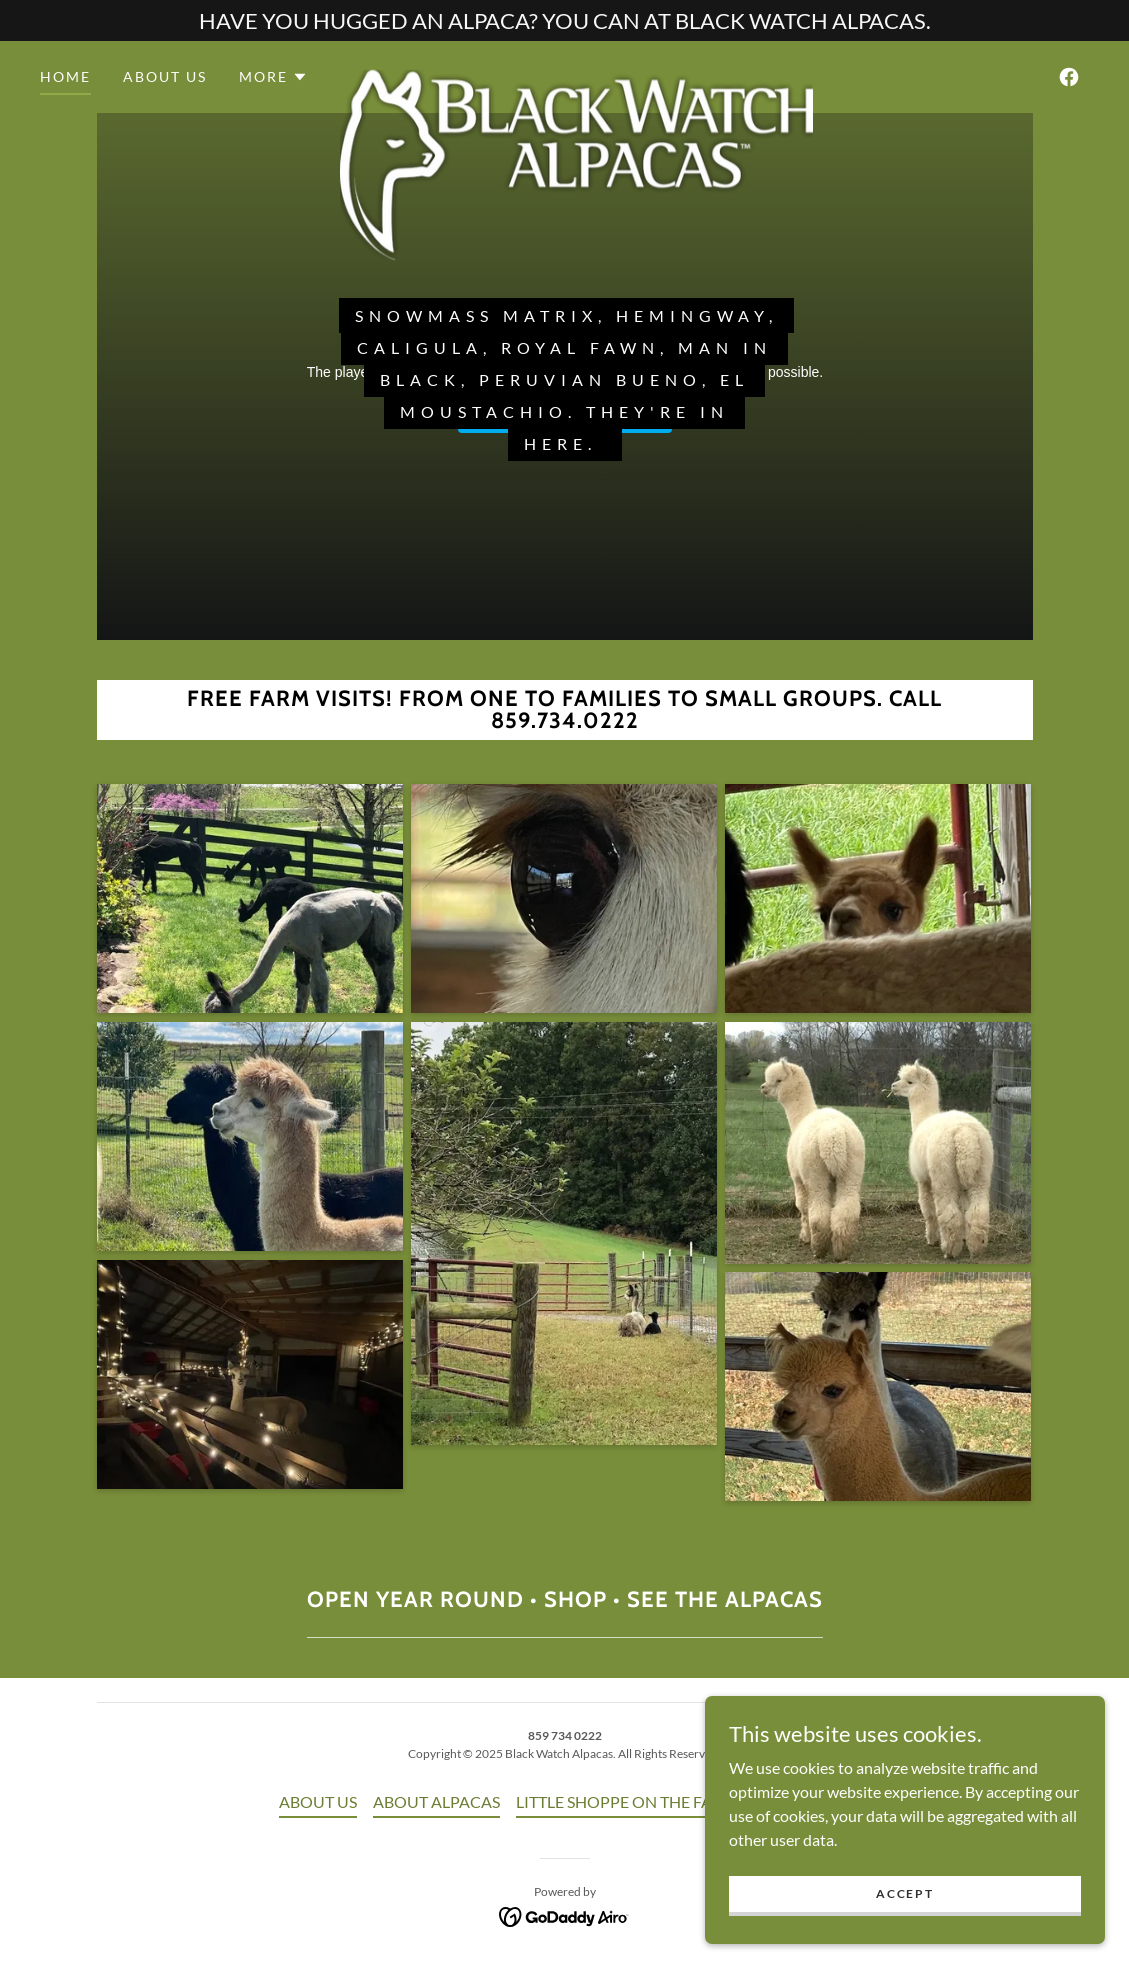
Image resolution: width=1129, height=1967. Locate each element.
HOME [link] (65, 76)
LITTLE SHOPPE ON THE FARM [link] (626, 1801)
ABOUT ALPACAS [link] (436, 1801)
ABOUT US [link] (165, 76)
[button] (273, 77)
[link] (576, 73)
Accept (904, 1893)
